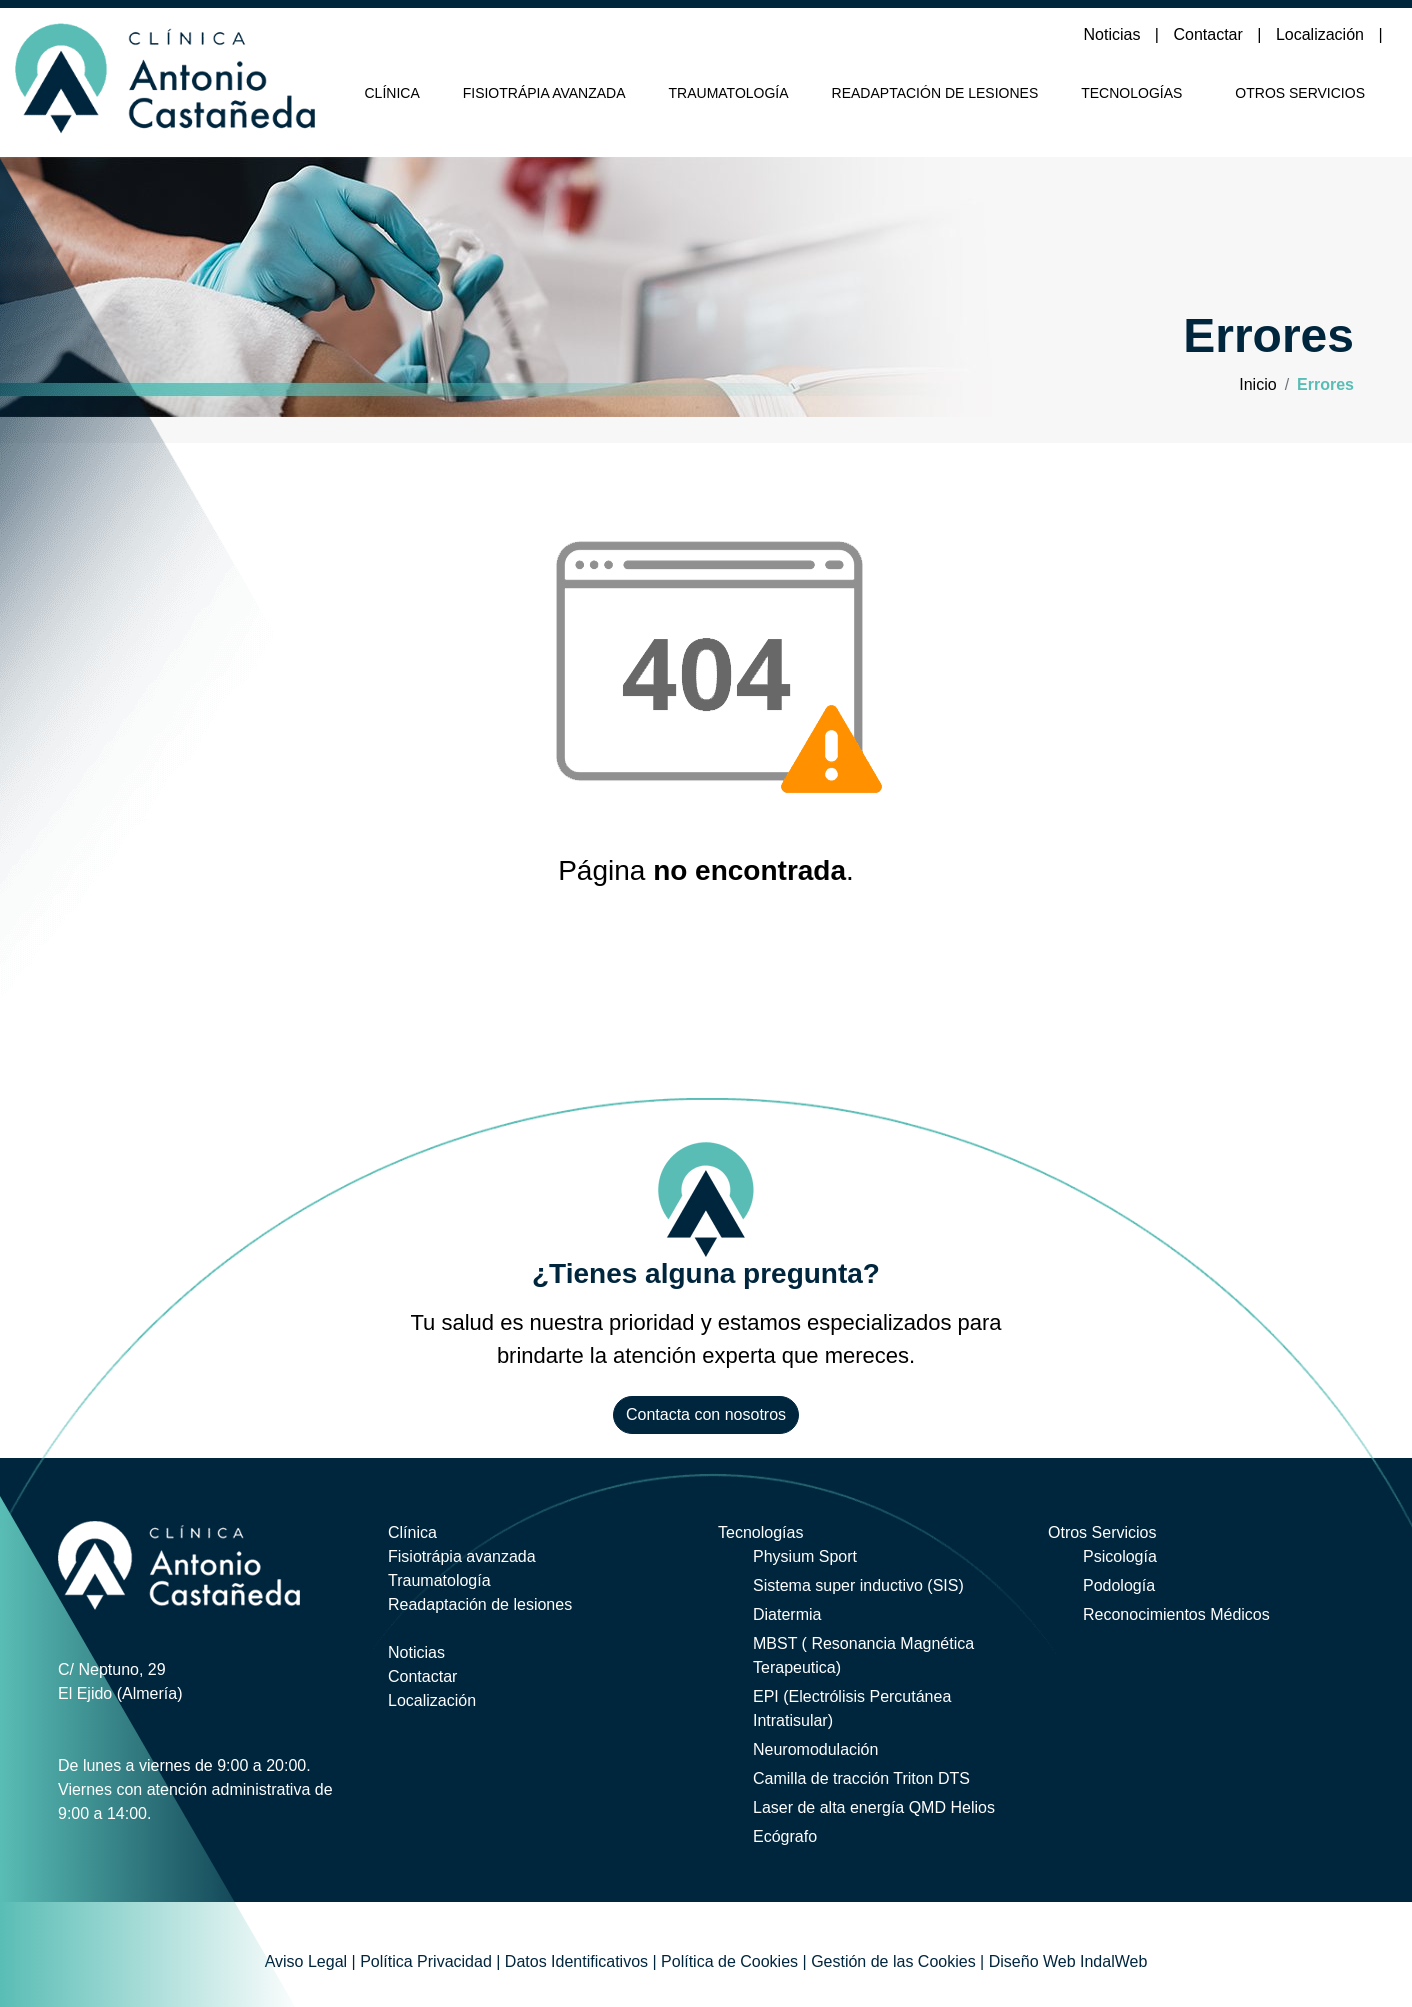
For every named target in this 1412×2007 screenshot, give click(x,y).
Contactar (1210, 34)
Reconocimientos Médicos (1176, 1614)
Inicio (1257, 384)
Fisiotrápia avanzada (544, 93)
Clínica (392, 93)
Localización (1322, 34)
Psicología (1120, 1556)
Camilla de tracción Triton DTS (861, 1778)
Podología (1119, 1585)
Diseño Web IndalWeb (1068, 1961)
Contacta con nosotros (706, 1414)
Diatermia (787, 1614)
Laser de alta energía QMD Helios (874, 1807)
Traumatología (729, 93)
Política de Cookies (729, 1961)
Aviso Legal (306, 1961)
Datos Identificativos (576, 1961)
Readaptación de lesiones (935, 93)
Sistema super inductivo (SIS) (858, 1585)
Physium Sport (805, 1556)
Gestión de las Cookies (893, 1961)
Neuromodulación (815, 1749)
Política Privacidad (426, 1961)
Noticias (1114, 34)
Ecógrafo (785, 1836)
